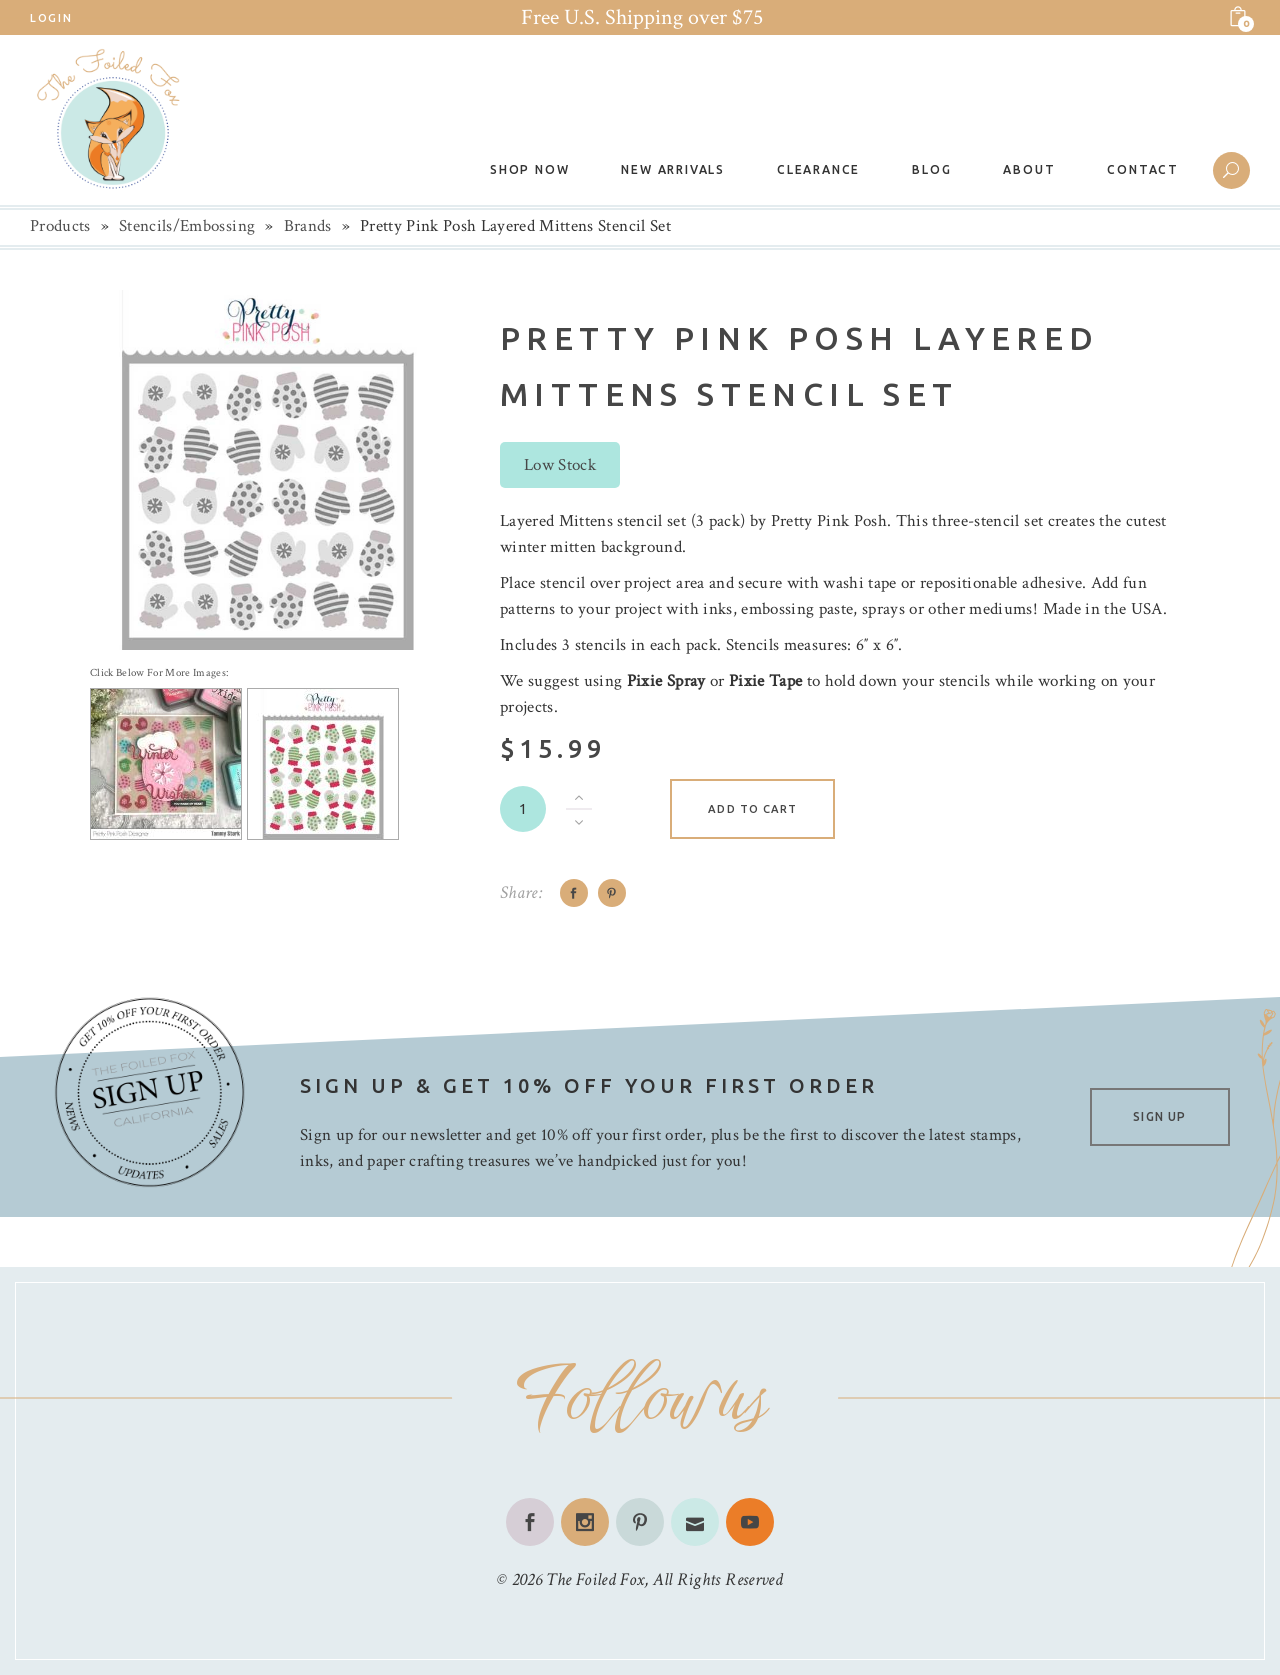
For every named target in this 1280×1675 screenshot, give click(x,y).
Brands (308, 226)
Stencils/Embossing (187, 226)
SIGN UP (1159, 1116)
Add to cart (752, 809)
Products (60, 226)
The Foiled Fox (595, 1579)
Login (51, 18)
